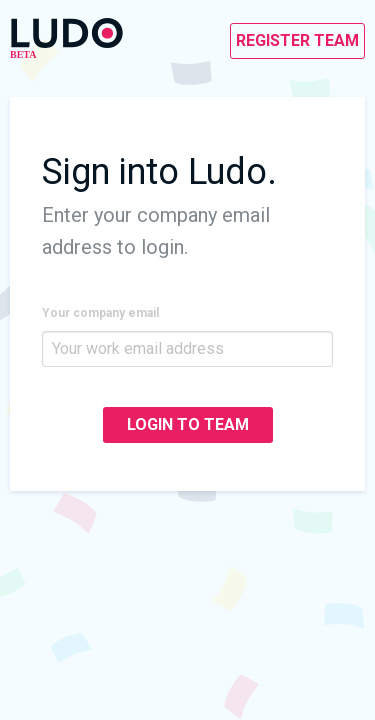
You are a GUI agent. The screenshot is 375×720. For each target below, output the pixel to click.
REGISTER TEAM (297, 40)
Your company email (100, 313)
